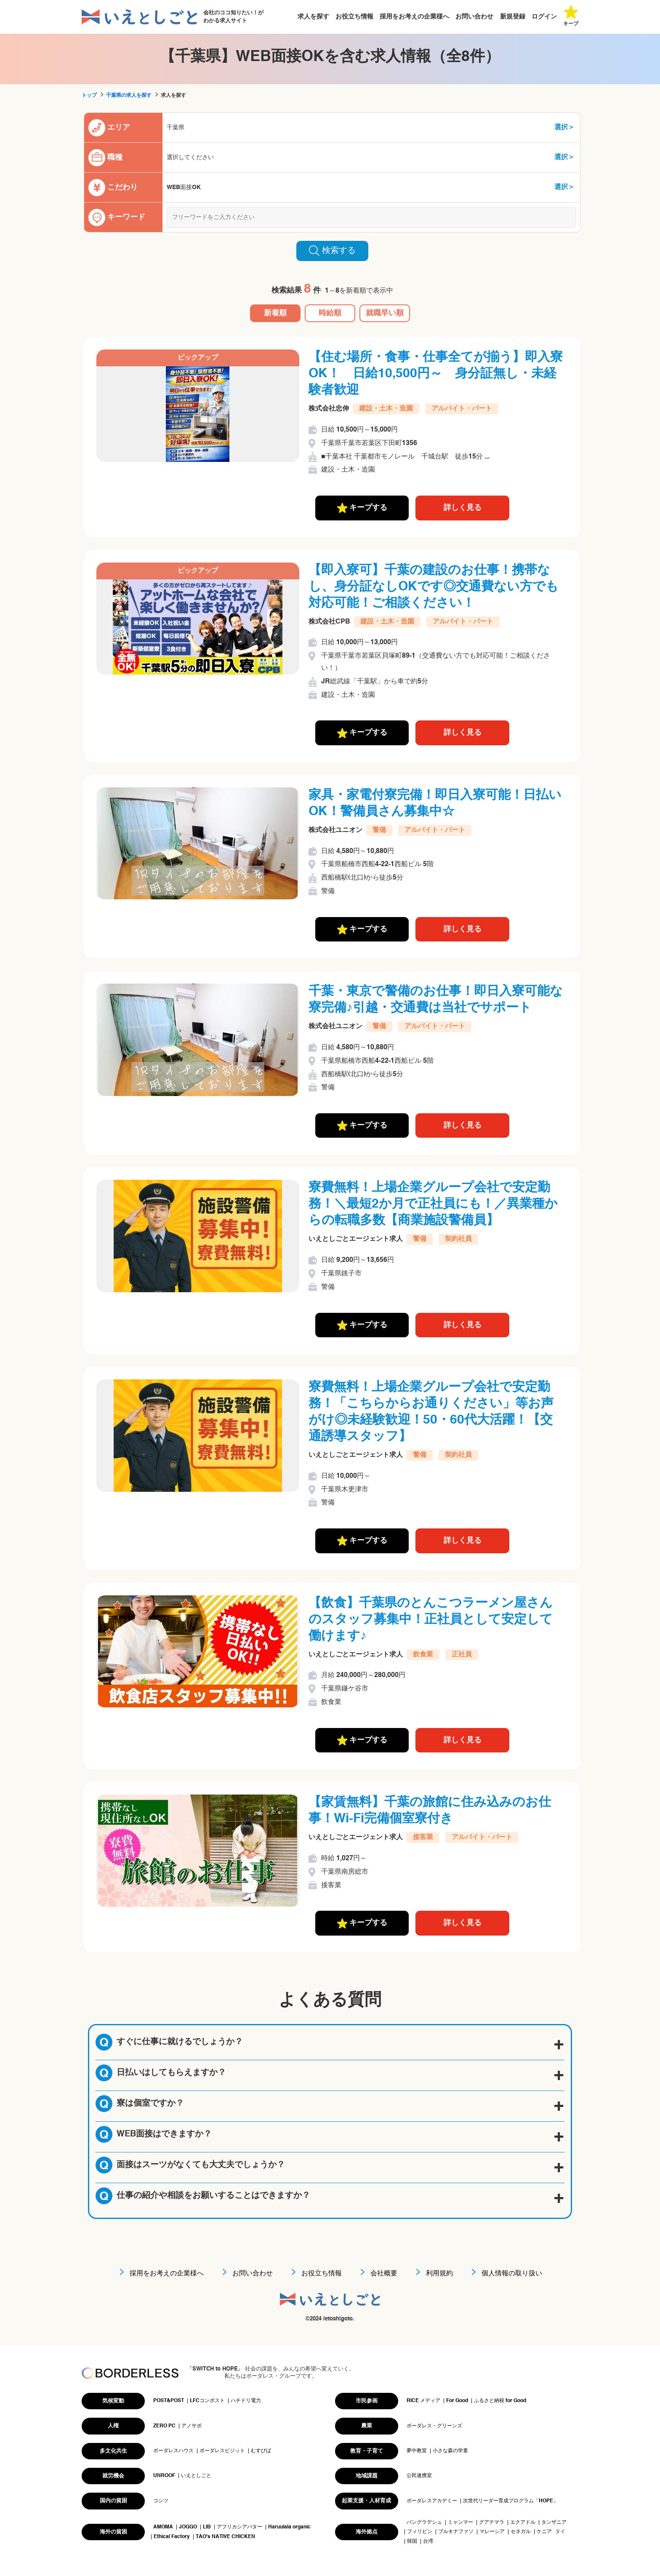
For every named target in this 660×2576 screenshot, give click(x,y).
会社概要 (383, 2273)
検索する (332, 250)
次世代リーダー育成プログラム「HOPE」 (510, 2501)
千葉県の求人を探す (129, 95)
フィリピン (419, 2531)
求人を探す (313, 16)
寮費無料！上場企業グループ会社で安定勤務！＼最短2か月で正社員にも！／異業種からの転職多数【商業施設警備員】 (433, 1204)
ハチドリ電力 (246, 2400)
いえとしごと (196, 2475)
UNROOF (164, 2475)
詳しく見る (463, 508)
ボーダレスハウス (173, 2450)
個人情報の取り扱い (512, 2273)
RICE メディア (423, 2400)
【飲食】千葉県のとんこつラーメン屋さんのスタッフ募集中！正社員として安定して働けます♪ (431, 1620)
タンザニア (554, 2522)
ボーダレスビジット (222, 2450)
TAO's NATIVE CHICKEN (225, 2536)
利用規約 (439, 2273)
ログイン (544, 16)
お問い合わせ (474, 16)
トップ (89, 95)
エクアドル (522, 2522)
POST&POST (168, 2400)
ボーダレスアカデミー (432, 2501)
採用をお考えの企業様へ (414, 16)
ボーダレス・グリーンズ (434, 2426)
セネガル (521, 2531)
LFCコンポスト (207, 2400)
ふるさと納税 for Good (500, 2400)
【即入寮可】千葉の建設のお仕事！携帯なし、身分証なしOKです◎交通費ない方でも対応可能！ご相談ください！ (434, 587)
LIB (207, 2527)
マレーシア (492, 2531)
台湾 (428, 2541)
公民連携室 (419, 2475)
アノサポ (191, 2426)
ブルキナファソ (456, 2531)
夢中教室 (417, 2450)
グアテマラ (491, 2522)
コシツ (160, 2501)
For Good (457, 2400)
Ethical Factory (172, 2536)
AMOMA (163, 2527)
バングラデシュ (424, 2522)
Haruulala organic (289, 2527)
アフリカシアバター (239, 2527)
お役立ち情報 (354, 16)
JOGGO (188, 2527)
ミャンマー (460, 2522)
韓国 (412, 2541)
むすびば (261, 2450)
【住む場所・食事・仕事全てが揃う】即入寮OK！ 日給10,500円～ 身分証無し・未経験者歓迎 (436, 374)
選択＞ (564, 127)
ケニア (544, 2531)
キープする (362, 508)
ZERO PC (164, 2426)
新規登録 (512, 16)
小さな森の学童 (450, 2450)
